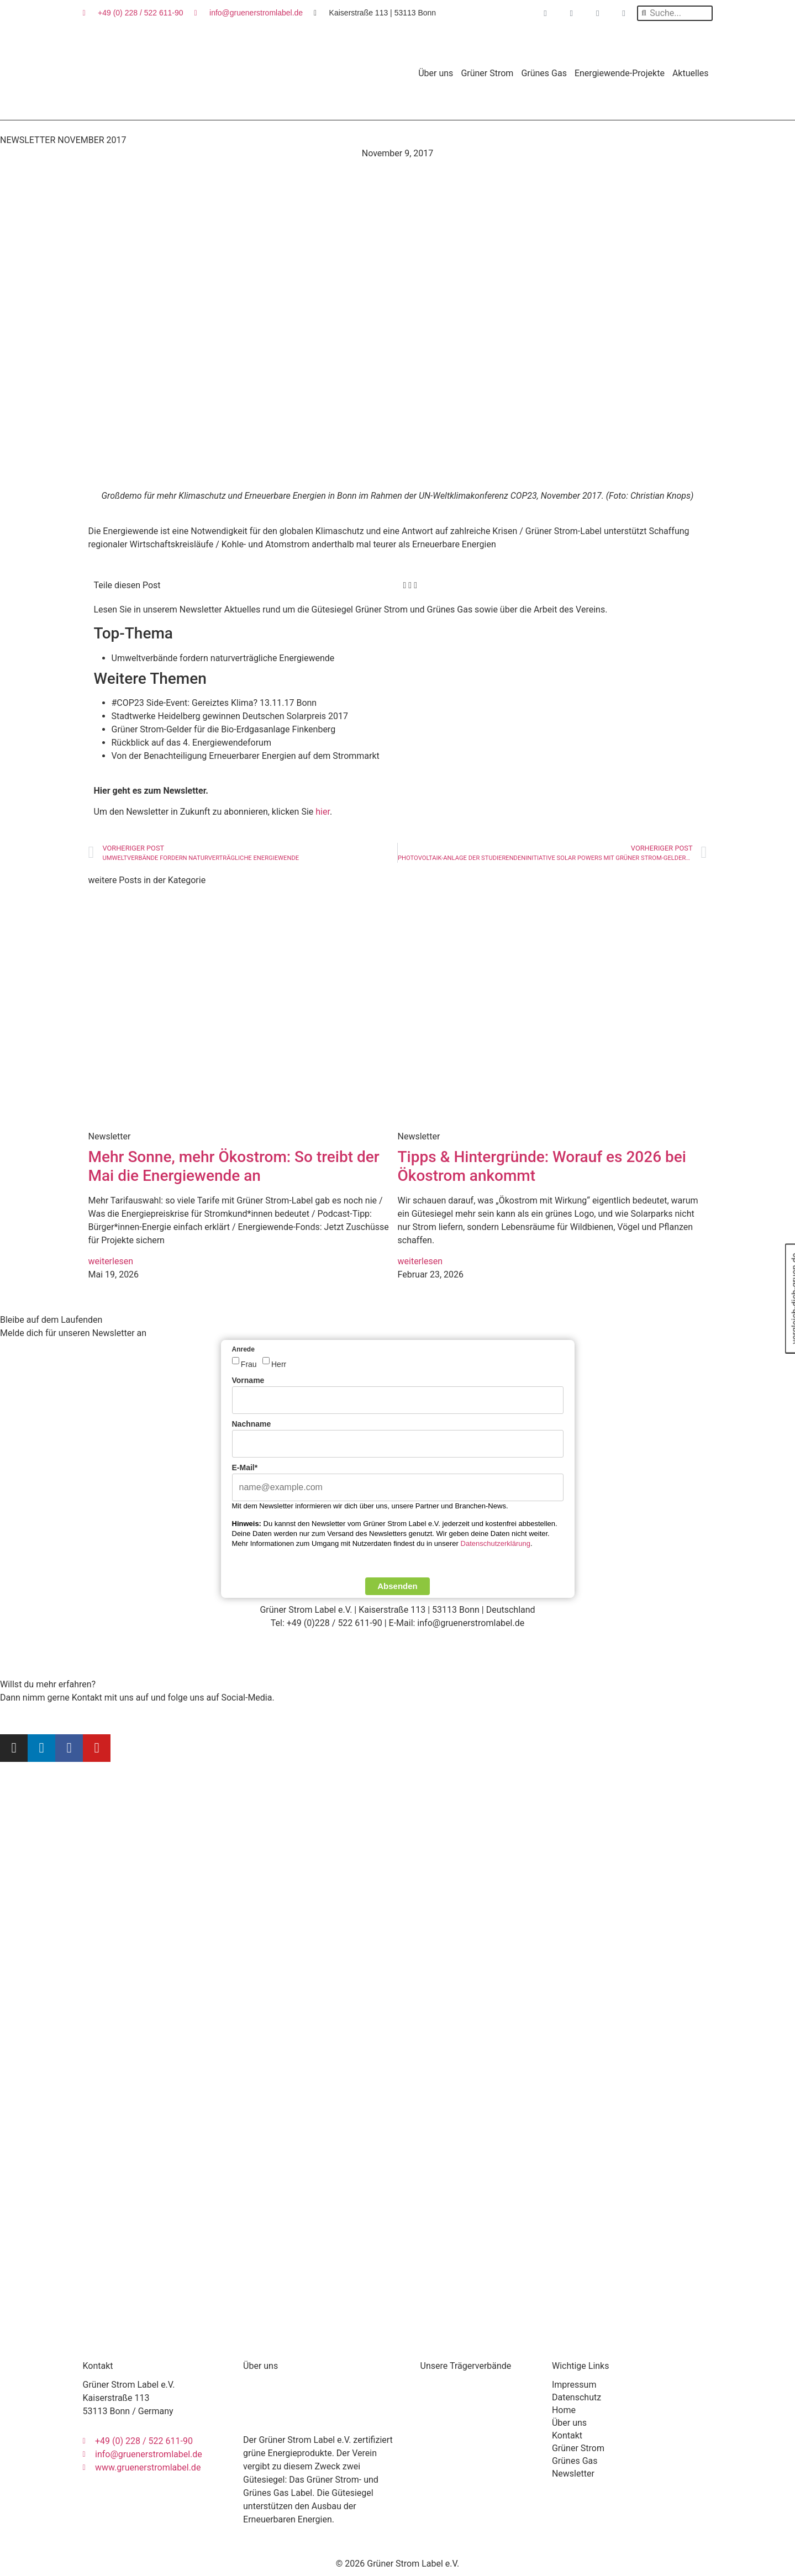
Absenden (397, 1585)
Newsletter (573, 2472)
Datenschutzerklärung (495, 1542)
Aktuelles (690, 72)
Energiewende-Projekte (620, 72)
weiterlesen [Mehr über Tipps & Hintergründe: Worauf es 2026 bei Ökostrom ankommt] (420, 1260)
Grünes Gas (544, 72)
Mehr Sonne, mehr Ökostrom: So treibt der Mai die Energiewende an (234, 1165)
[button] (405, 583)
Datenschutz (576, 2396)
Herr (278, 1363)
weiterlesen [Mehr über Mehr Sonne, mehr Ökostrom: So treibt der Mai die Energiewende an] (111, 1260)
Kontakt (567, 2434)
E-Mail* (245, 1466)
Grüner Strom (487, 72)
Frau (249, 1363)
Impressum (574, 2383)
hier (322, 810)
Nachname (251, 1422)
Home (564, 2409)
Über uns (435, 72)
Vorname (248, 1379)
